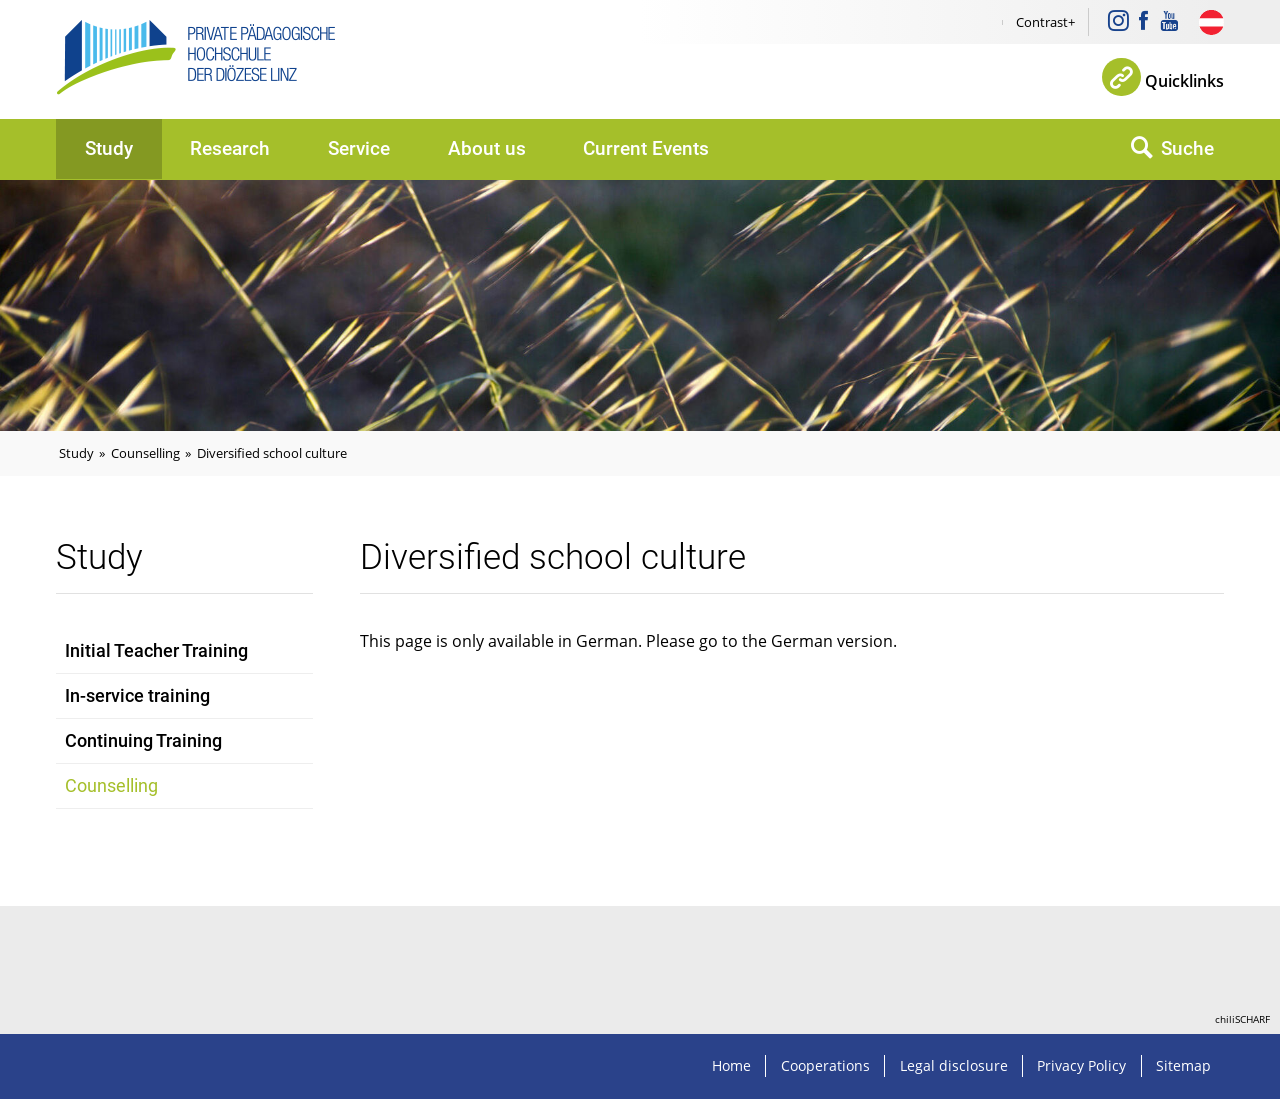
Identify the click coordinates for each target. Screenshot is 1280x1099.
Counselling (145, 453)
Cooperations (825, 1065)
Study (109, 148)
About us (487, 148)
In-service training (137, 696)
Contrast (1042, 22)
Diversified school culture (272, 453)
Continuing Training (143, 741)
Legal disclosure (954, 1065)
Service (359, 148)
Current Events (646, 148)
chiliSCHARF (1242, 1019)
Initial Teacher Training (156, 651)
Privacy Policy (1081, 1065)
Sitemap (1183, 1065)
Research (230, 148)
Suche (1187, 148)
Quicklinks (1184, 81)
